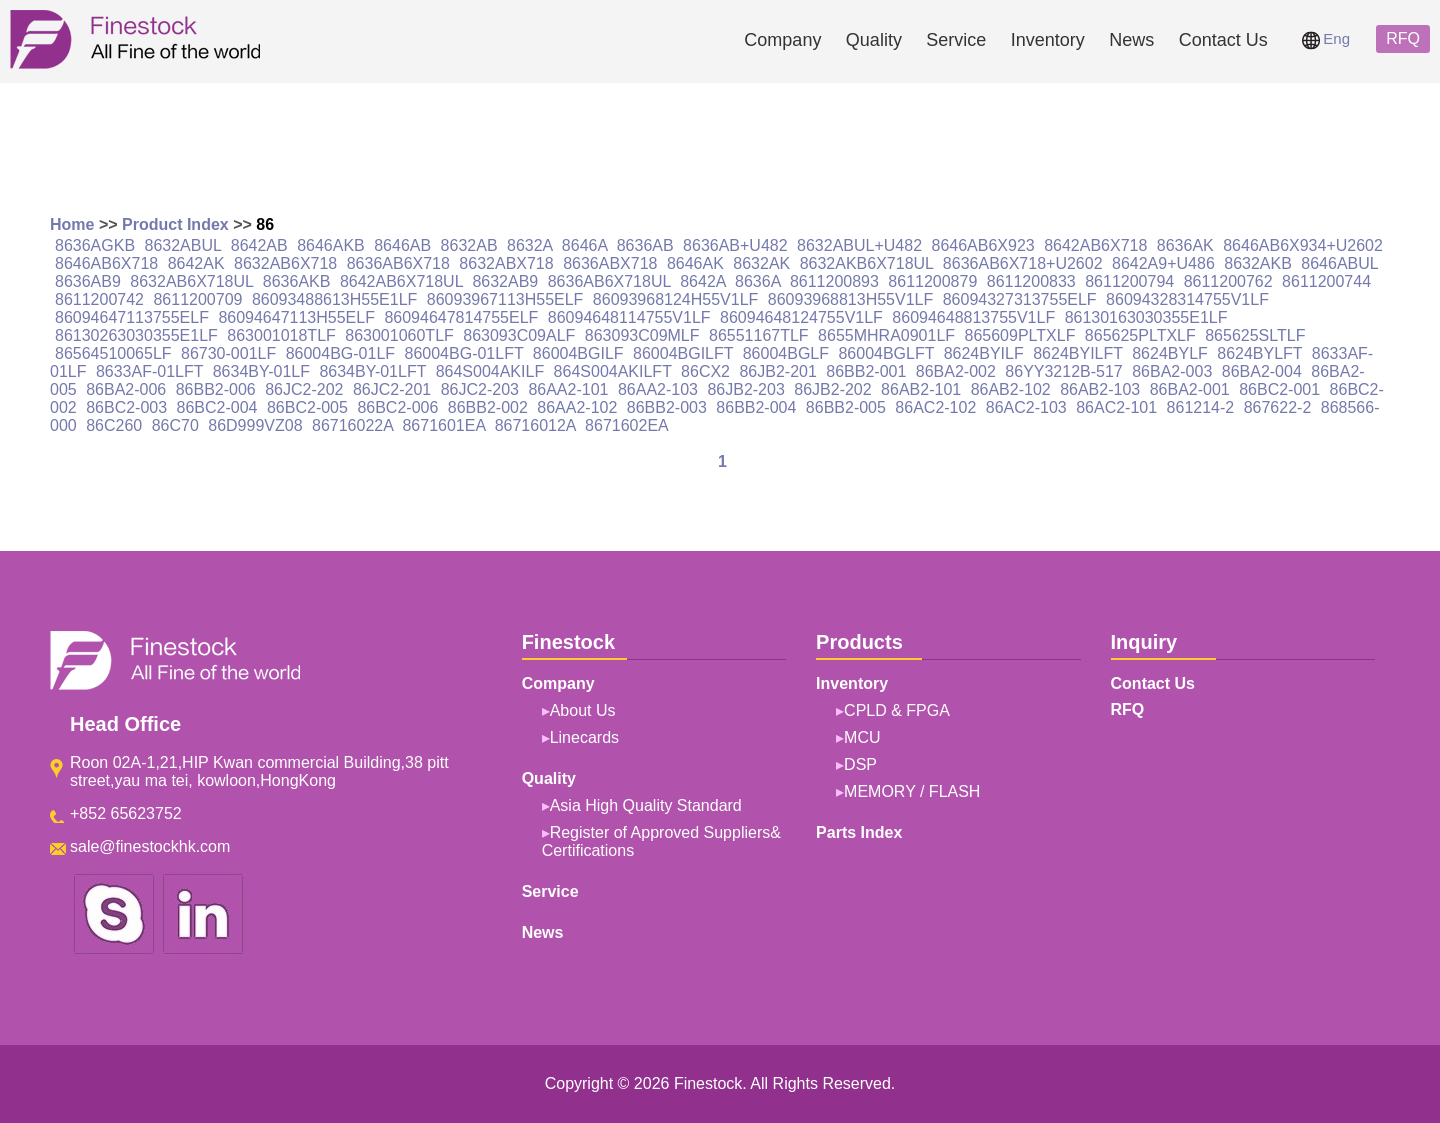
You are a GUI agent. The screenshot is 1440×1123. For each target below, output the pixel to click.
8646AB (402, 245)
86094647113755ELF (132, 317)
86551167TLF (759, 335)
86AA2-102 (577, 407)
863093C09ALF (519, 335)
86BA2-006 (126, 389)
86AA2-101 (568, 389)
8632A (529, 245)
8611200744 (1326, 281)
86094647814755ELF (461, 317)
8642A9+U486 (1163, 263)
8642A (702, 281)
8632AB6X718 (285, 263)
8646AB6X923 (983, 245)
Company (782, 40)
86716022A (352, 425)
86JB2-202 (832, 389)
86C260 (114, 425)
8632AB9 (505, 281)
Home (72, 224)
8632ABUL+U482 (859, 245)
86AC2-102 (935, 407)
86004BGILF (578, 353)
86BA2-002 (956, 371)
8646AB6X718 (106, 263)
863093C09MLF (642, 335)
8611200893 (834, 281)
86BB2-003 (667, 407)
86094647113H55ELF (296, 317)
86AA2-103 (658, 389)
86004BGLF (786, 353)
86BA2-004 (1262, 371)
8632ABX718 (506, 263)
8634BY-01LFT (372, 371)
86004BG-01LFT (464, 353)
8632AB (469, 245)
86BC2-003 (126, 407)
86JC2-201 (392, 389)
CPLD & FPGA (897, 710)
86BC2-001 (1279, 389)
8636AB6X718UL (609, 281)
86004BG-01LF (340, 353)
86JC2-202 (304, 389)
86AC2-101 (1116, 407)
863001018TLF (281, 335)
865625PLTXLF (1140, 335)
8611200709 (197, 299)
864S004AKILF (490, 371)
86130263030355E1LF (136, 335)
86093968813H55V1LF (850, 299)
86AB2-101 (921, 389)
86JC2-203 (480, 389)
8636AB (645, 245)
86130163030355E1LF (1146, 317)
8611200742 (99, 299)
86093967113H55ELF (505, 299)
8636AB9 (88, 281)
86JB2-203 (745, 389)
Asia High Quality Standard (646, 805)
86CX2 (705, 371)
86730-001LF (228, 353)
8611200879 (932, 281)
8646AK (695, 263)
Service (956, 40)
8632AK (761, 263)
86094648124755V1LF (801, 317)
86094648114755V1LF (629, 317)
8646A (584, 245)
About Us (583, 710)
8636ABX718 (610, 263)
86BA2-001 (1190, 389)
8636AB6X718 (398, 263)
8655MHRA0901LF (886, 335)
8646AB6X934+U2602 (1303, 245)
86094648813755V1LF (973, 317)
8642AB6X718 (1095, 245)
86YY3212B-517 (1063, 371)
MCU (862, 737)
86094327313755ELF (1020, 299)
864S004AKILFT (613, 371)
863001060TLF (399, 335)
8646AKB (331, 245)
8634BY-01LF (261, 371)
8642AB (259, 245)
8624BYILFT (1078, 353)
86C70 (175, 425)
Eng (1326, 38)
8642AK (196, 263)
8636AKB (297, 281)
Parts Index (859, 832)
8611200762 (1228, 281)
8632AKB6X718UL (867, 263)
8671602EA (627, 425)
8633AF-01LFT (149, 371)
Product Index (175, 224)
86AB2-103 (1100, 389)
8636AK (1185, 245)
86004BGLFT (886, 353)
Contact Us (1223, 40)
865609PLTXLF (1020, 335)
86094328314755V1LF (1187, 299)
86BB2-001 (866, 371)
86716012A (535, 425)
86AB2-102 (1011, 389)
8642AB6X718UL (401, 281)
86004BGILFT (683, 353)
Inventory (1048, 40)
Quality (874, 40)
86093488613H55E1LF (334, 299)
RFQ (1403, 38)
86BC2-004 (217, 407)
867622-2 (1278, 407)
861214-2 (1201, 407)
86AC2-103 (1026, 407)
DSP (860, 764)
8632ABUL (183, 245)
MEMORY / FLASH (912, 791)
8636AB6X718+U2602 (1023, 263)
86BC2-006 (397, 407)
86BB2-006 (216, 389)
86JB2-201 (777, 371)
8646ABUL (1339, 263)
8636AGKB (95, 245)
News (1131, 40)
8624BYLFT (1259, 353)
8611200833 (1031, 281)
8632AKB (1258, 263)
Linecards (584, 737)
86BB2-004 (756, 407)
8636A (757, 281)
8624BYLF (1170, 353)
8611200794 (1129, 281)
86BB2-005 (846, 407)
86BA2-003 (1172, 371)
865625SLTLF (1255, 335)
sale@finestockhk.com (150, 846)
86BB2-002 (488, 407)
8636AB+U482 (735, 245)
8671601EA (443, 425)
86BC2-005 (307, 407)
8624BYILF (984, 353)
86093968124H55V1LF (675, 299)
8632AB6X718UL (191, 281)
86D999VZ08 (255, 425)
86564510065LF (113, 353)
